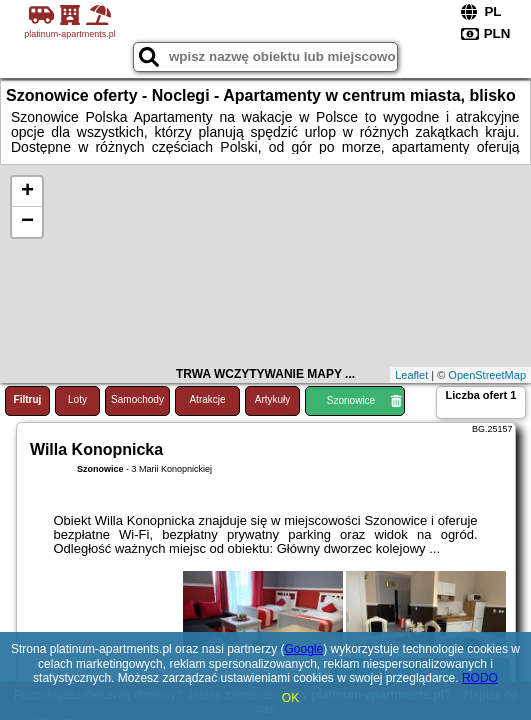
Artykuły (273, 399)
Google (304, 649)
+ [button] (27, 192)
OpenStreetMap (487, 375)
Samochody (137, 399)
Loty (77, 399)
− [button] (27, 222)
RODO (480, 678)
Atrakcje (207, 399)
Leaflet (411, 375)
